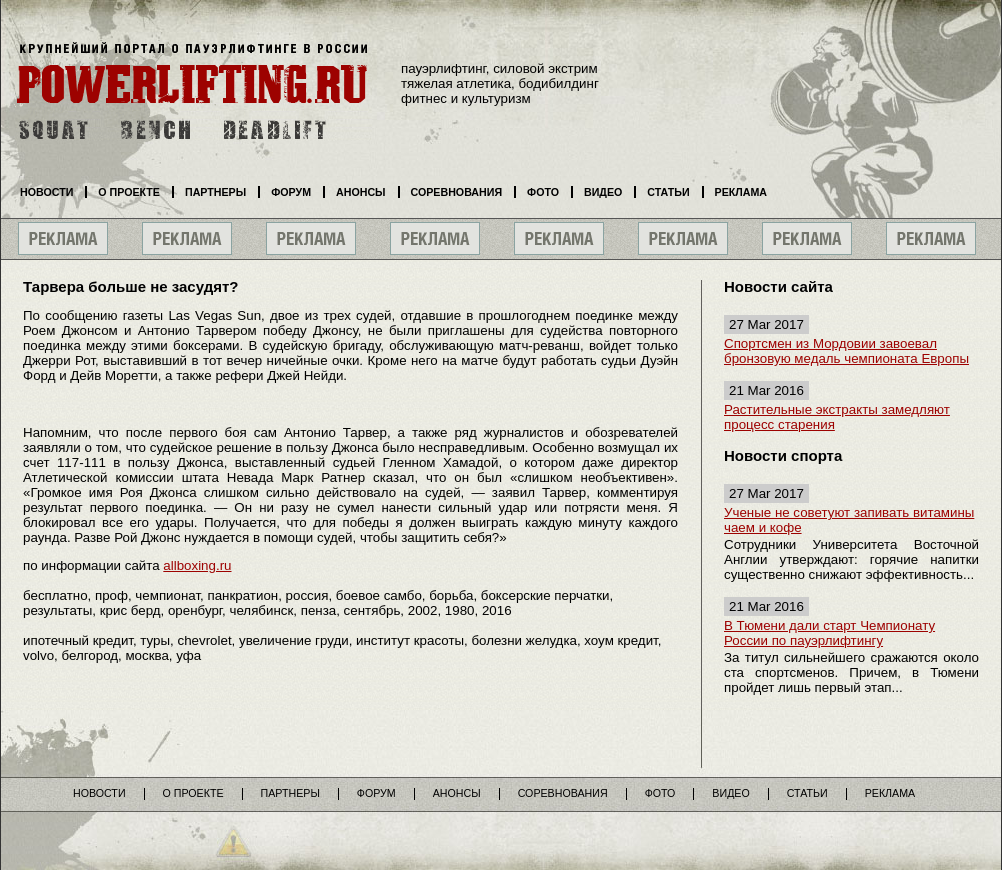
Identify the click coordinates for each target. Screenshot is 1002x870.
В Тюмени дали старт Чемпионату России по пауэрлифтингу (829, 633)
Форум (291, 192)
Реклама (741, 192)
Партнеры (215, 192)
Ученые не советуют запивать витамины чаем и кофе (849, 520)
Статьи (668, 192)
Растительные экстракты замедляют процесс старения (837, 417)
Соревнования (457, 192)
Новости (46, 192)
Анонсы (361, 192)
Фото (543, 192)
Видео (603, 192)
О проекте (129, 192)
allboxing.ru (197, 565)
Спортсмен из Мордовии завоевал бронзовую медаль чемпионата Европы (846, 351)
